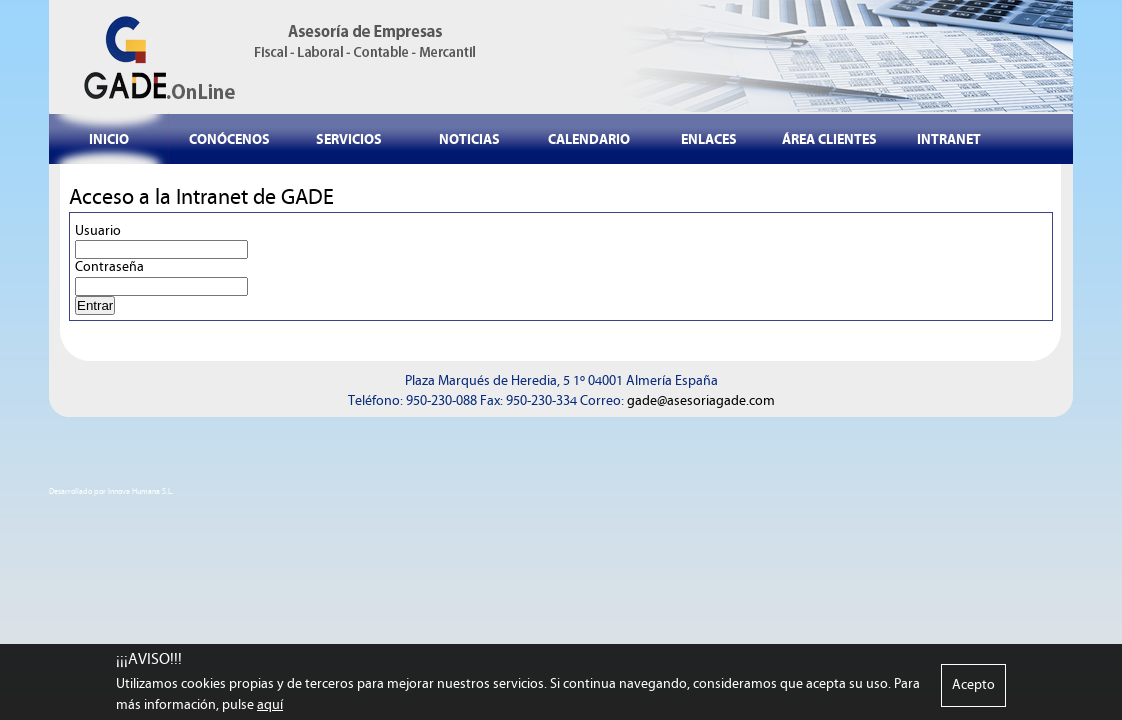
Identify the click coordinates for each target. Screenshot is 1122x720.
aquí (270, 707)
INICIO (109, 139)
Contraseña (109, 267)
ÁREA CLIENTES (829, 139)
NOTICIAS (469, 139)
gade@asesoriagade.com (701, 401)
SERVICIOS (349, 139)
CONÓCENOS (229, 139)
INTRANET (949, 139)
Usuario (98, 231)
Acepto (973, 687)
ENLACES (709, 139)
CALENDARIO (589, 139)
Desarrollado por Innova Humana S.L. (111, 491)
